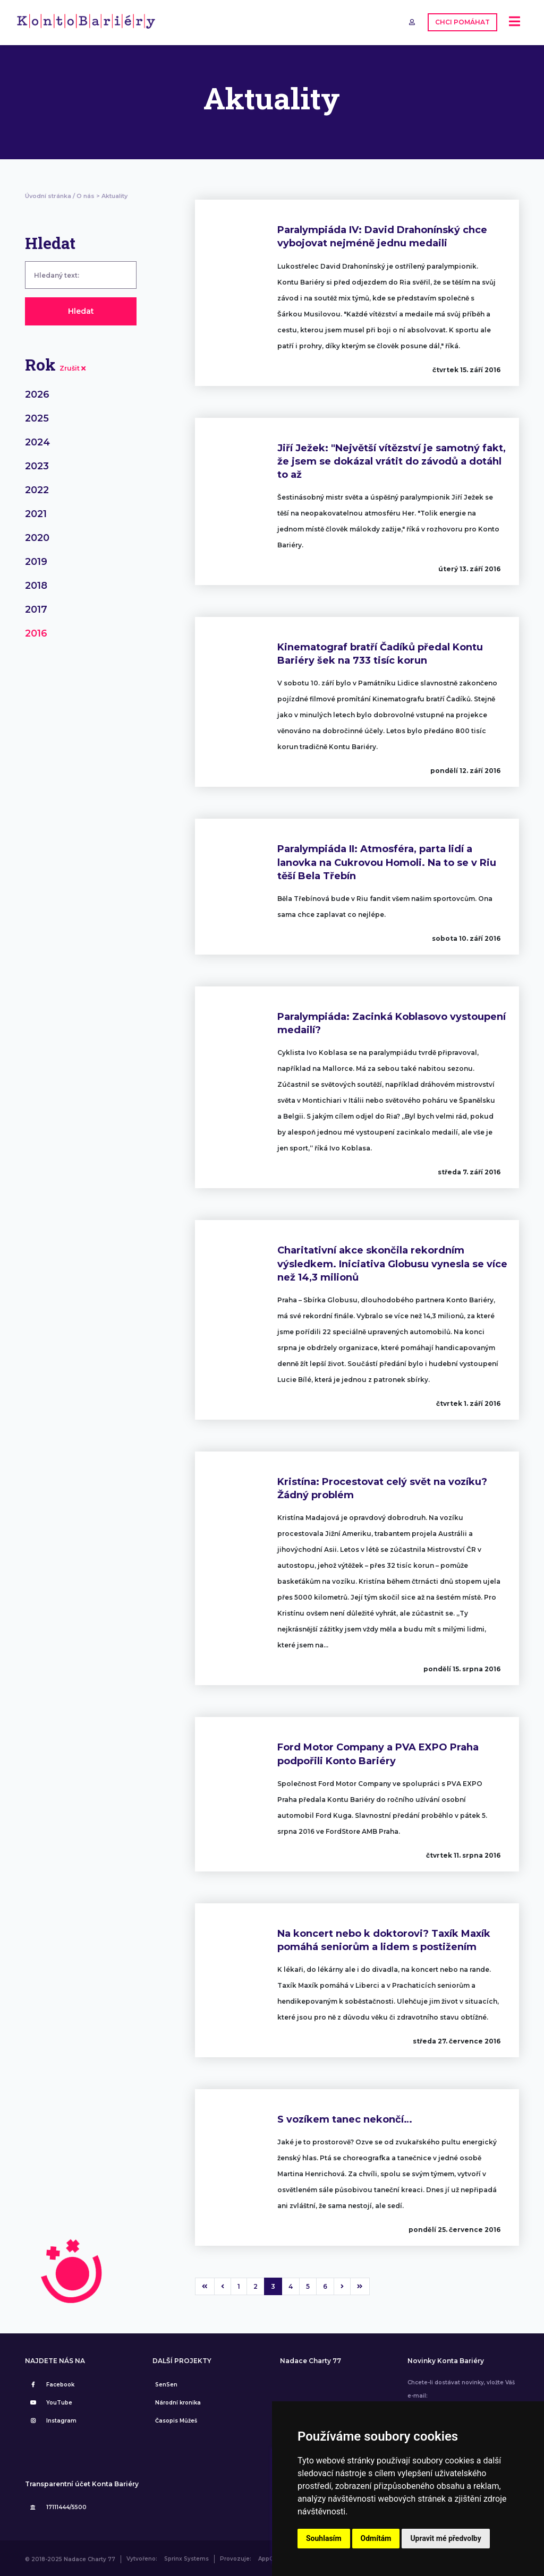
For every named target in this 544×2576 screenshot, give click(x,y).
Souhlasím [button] (324, 2538)
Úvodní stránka (48, 194)
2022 (37, 488)
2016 (36, 632)
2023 (37, 464)
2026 (37, 393)
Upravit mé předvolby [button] (445, 2538)
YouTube (50, 2401)
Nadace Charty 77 (310, 2359)
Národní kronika (178, 2401)
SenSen (166, 2383)
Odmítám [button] (376, 2538)
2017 (36, 608)
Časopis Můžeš (176, 2419)
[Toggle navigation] (514, 22)
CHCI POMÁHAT (462, 21)
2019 (36, 560)
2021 (36, 512)
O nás (85, 194)
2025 (37, 417)
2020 (37, 536)
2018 (36, 584)
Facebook (51, 2383)
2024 (37, 440)
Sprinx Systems (186, 2557)
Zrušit (73, 367)
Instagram (52, 2419)
